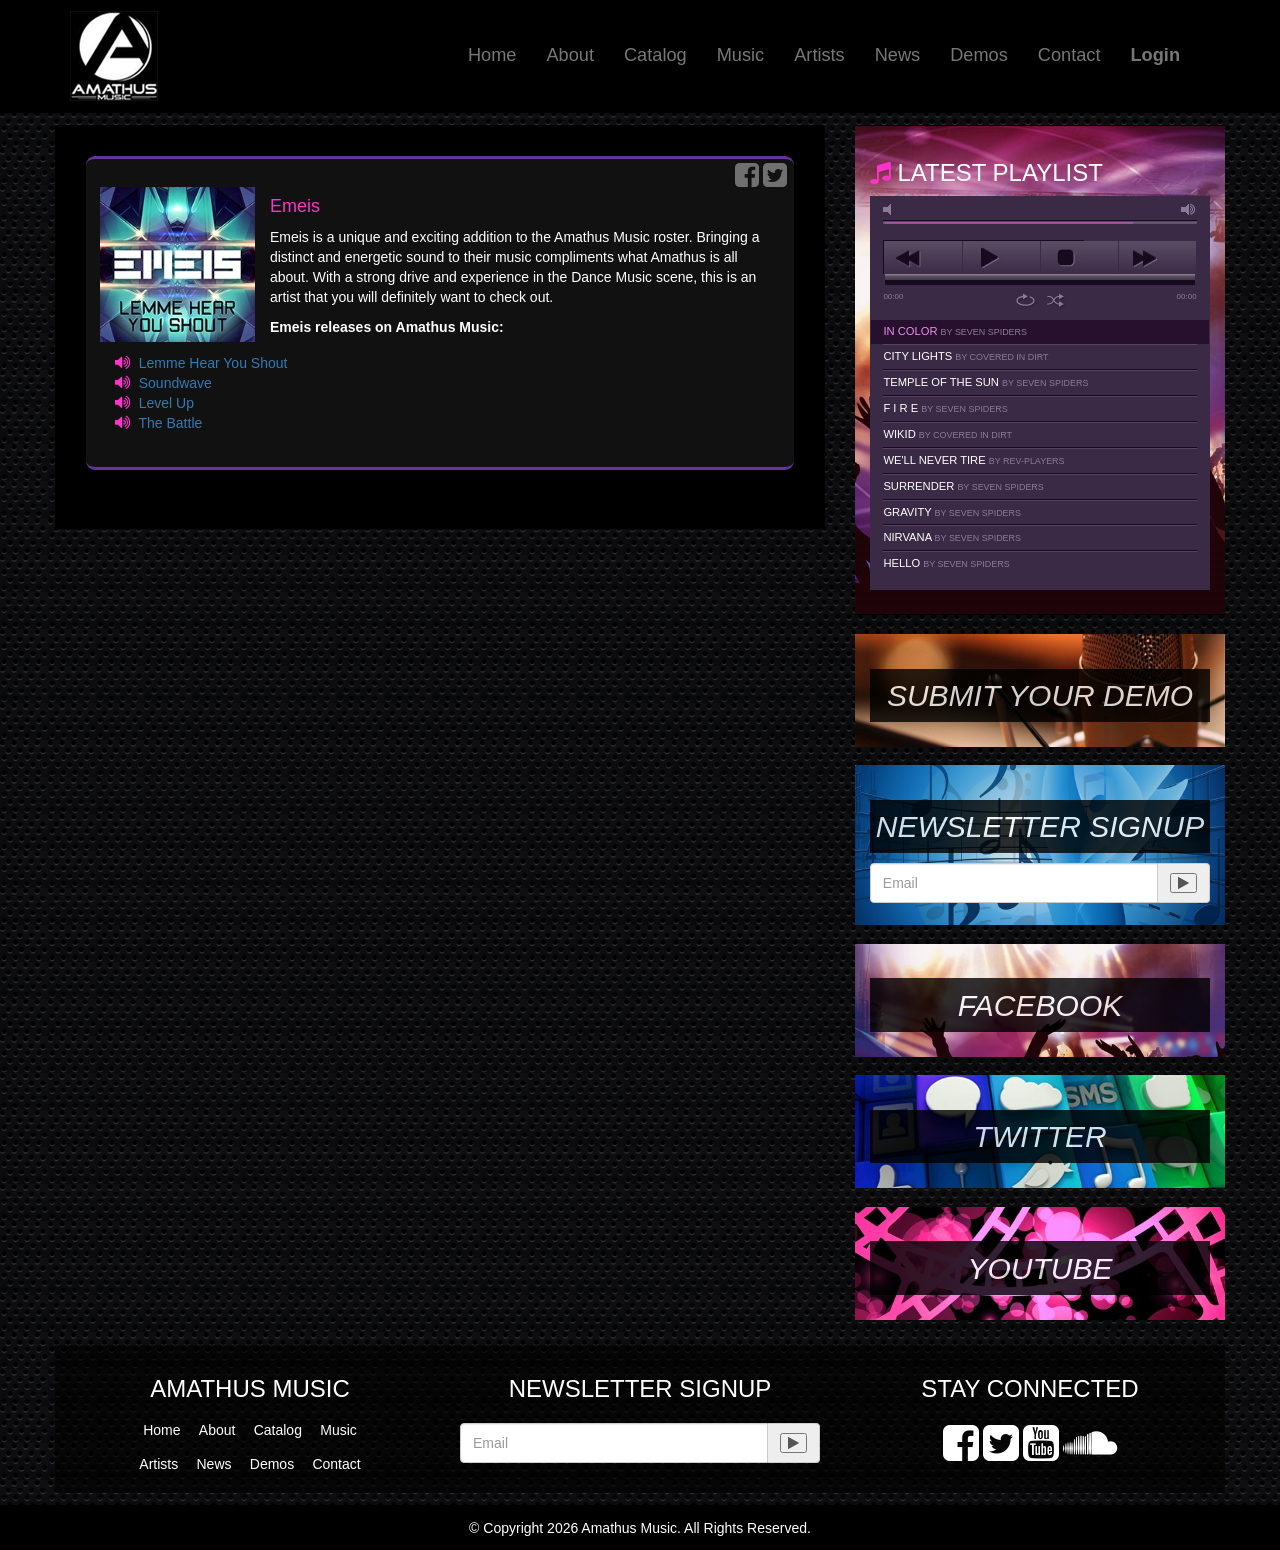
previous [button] (922, 258)
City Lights (965, 356)
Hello (946, 563)
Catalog (655, 55)
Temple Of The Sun (985, 382)
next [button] (1157, 258)
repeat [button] (1025, 300)
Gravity (952, 512)
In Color (955, 331)
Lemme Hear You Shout (213, 363)
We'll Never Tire (973, 460)
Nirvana (952, 537)
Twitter (1039, 1136)
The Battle (170, 423)
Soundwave (175, 383)
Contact (1069, 55)
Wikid (947, 434)
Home (492, 55)
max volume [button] (1189, 209)
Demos (979, 55)
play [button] (1001, 258)
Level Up (166, 403)
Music (741, 55)
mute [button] (891, 209)
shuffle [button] (1055, 300)
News (897, 55)
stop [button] (1079, 258)
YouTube (1039, 1268)
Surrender (963, 486)
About (570, 55)
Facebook (1040, 1005)
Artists (819, 55)
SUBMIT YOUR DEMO (1040, 695)
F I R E (945, 408)
